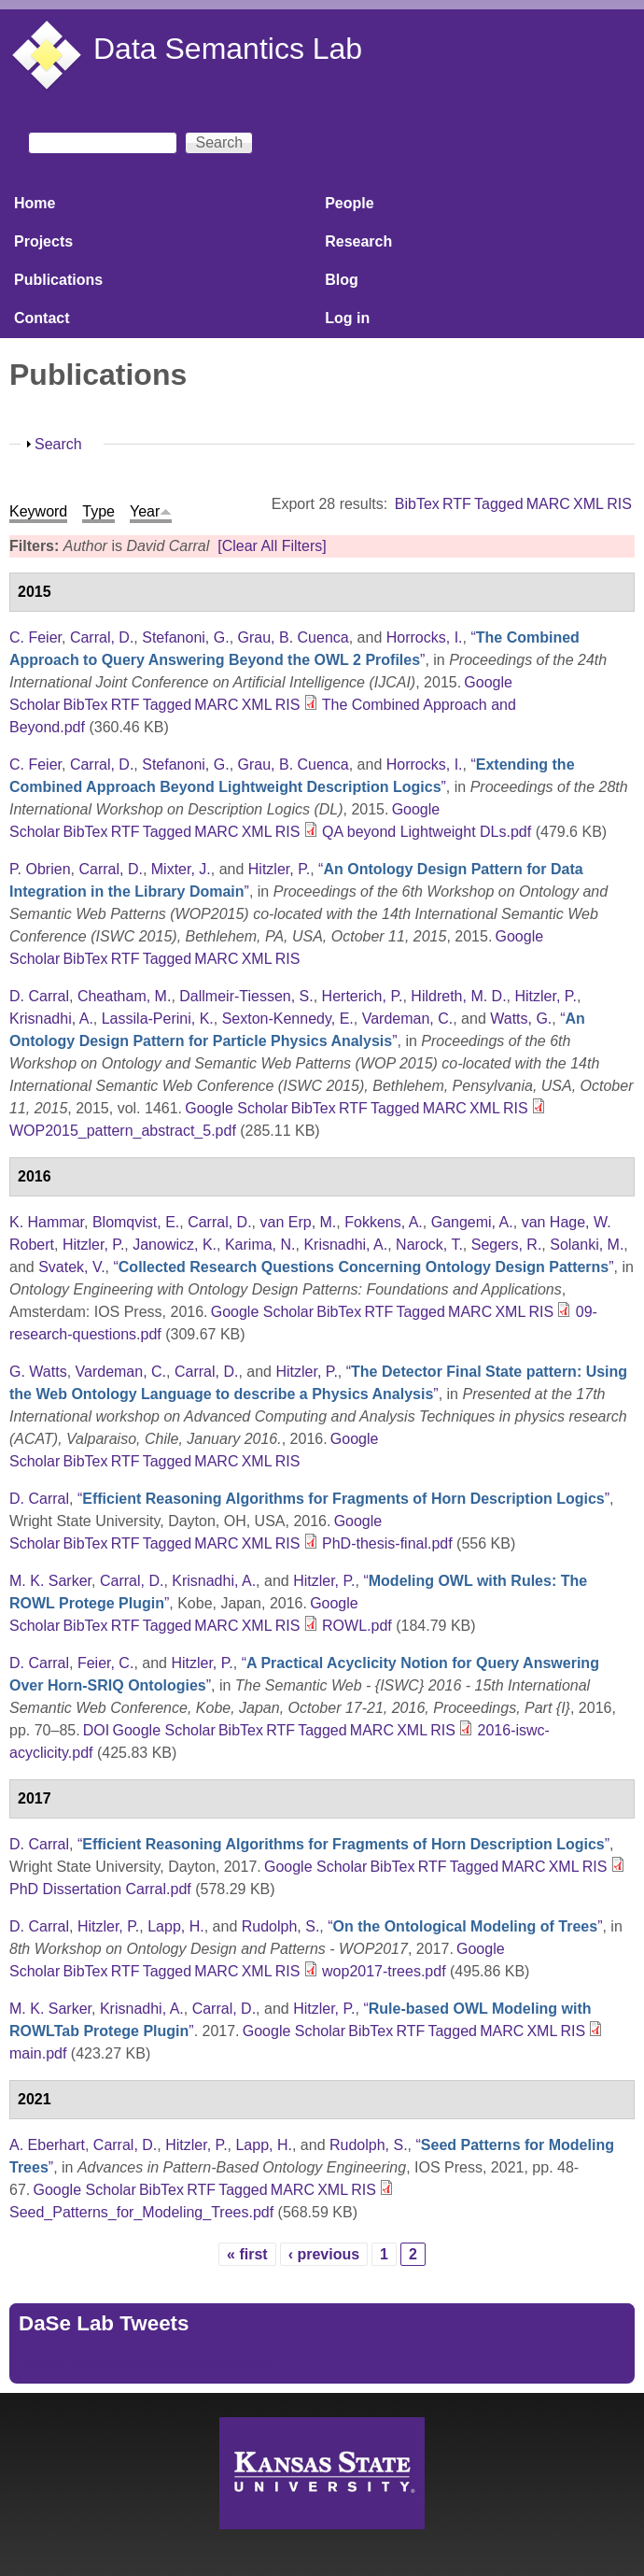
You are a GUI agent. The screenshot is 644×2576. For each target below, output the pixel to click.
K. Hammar (46, 1222)
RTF (456, 504)
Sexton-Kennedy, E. (288, 1018)
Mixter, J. (181, 869)
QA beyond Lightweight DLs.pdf (426, 832)
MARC (548, 504)
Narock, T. (429, 1245)
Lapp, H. (175, 1926)
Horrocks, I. (424, 637)
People (349, 203)
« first (247, 2254)
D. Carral (39, 996)
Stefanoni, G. (185, 637)
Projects (43, 241)
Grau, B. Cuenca (293, 637)
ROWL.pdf (357, 1626)
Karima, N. (260, 1245)
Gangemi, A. (472, 1222)
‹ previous (323, 2254)
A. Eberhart (47, 2145)
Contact (42, 318)
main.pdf (37, 2053)
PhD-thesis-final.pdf (387, 1543)
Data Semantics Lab (227, 48)
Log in (347, 318)
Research (358, 241)
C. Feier (35, 637)
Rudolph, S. (281, 1926)
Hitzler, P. (279, 869)
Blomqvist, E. (135, 1222)
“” (363, 1267)
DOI (96, 1730)
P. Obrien (40, 869)
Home (34, 203)
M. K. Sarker (50, 1581)
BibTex (417, 504)
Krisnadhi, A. (51, 1018)
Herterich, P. (362, 996)
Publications (58, 280)
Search (58, 444)
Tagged (499, 504)
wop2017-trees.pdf (384, 1971)
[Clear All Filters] (271, 546)
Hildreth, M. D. (458, 996)
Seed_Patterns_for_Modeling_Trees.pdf (141, 2212)
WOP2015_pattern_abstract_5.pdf (122, 1131)
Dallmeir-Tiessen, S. (246, 996)
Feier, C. (105, 1663)
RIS (619, 504)
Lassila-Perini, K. (158, 1018)
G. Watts (38, 1372)
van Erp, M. (298, 1222)
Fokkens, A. (383, 1222)
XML (588, 504)
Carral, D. (101, 637)
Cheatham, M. (124, 996)
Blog (341, 280)
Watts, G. (521, 1018)
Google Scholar (236, 1108)
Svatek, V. (71, 1267)
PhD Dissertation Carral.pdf (100, 1889)
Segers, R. (506, 1245)
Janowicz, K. (175, 1245)
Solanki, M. (586, 1245)
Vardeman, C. (408, 1018)
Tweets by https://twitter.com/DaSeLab (146, 2363)
